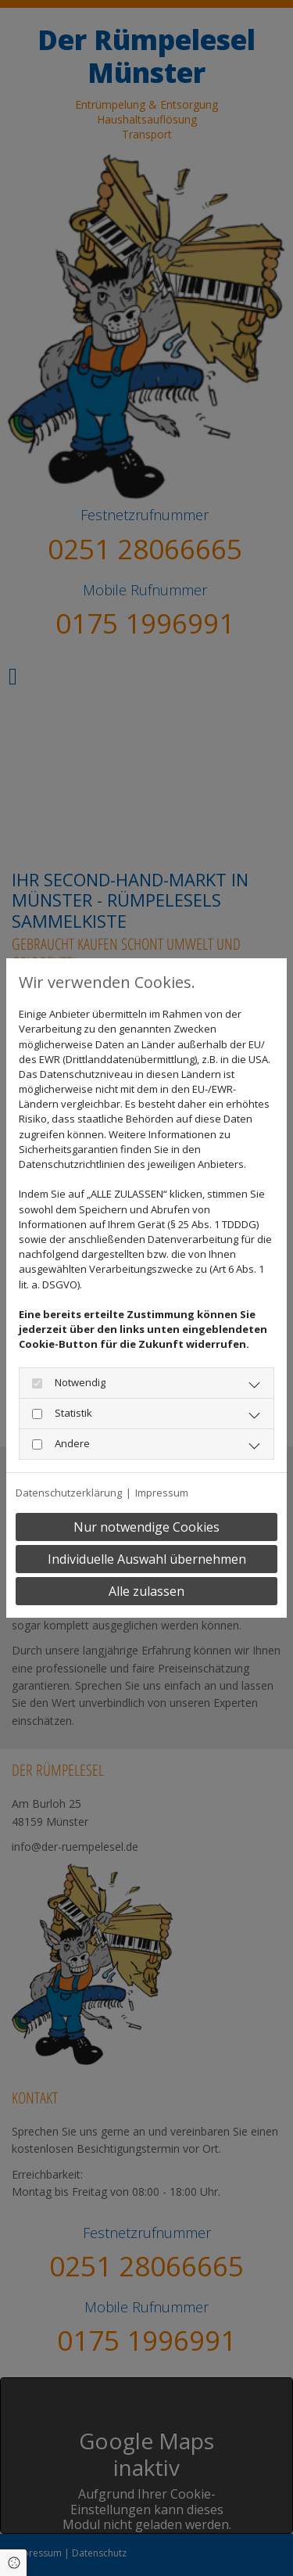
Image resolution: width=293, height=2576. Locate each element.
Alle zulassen (146, 1591)
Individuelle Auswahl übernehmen (147, 1559)
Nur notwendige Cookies (146, 1527)
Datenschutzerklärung (69, 1493)
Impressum (161, 1493)
